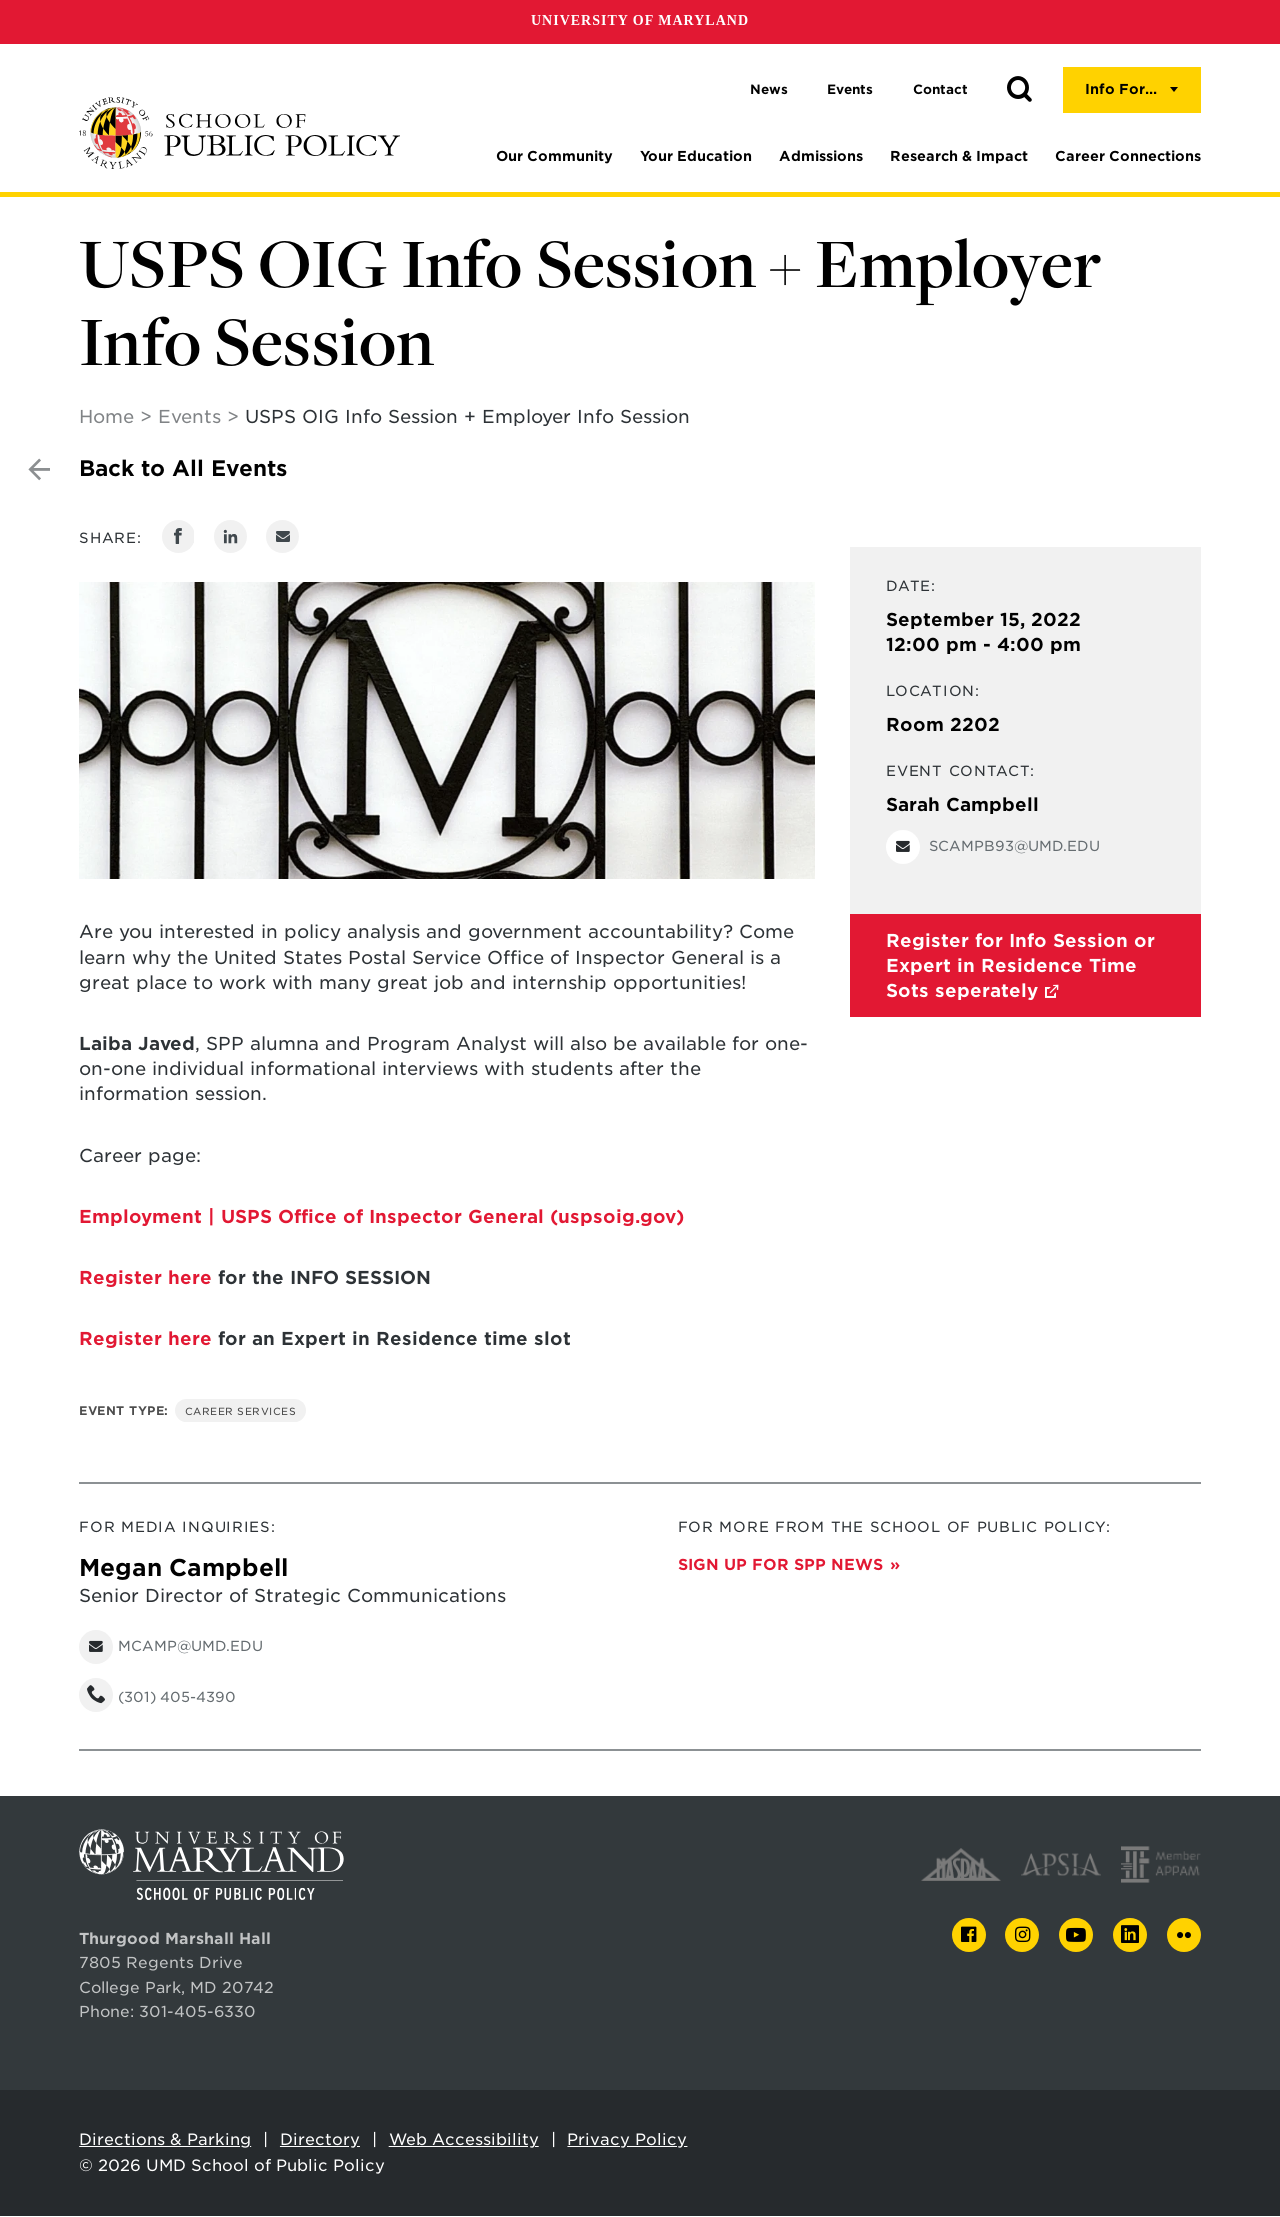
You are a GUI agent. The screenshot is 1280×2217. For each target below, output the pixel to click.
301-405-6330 (197, 2012)
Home (106, 417)
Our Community (554, 156)
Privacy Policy (627, 2140)
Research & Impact (959, 156)
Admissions (821, 156)
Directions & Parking (165, 2140)
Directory (320, 2140)
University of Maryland (640, 20)
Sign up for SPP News (780, 1565)
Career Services (241, 1412)
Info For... (1121, 89)
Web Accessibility (464, 2140)
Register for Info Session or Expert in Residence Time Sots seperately (1020, 966)
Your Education (696, 156)
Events (850, 89)
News (769, 89)
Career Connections (1128, 156)
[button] (1019, 90)
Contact (940, 89)
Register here (145, 1278)
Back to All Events (183, 469)
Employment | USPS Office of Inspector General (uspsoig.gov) (381, 1217)
